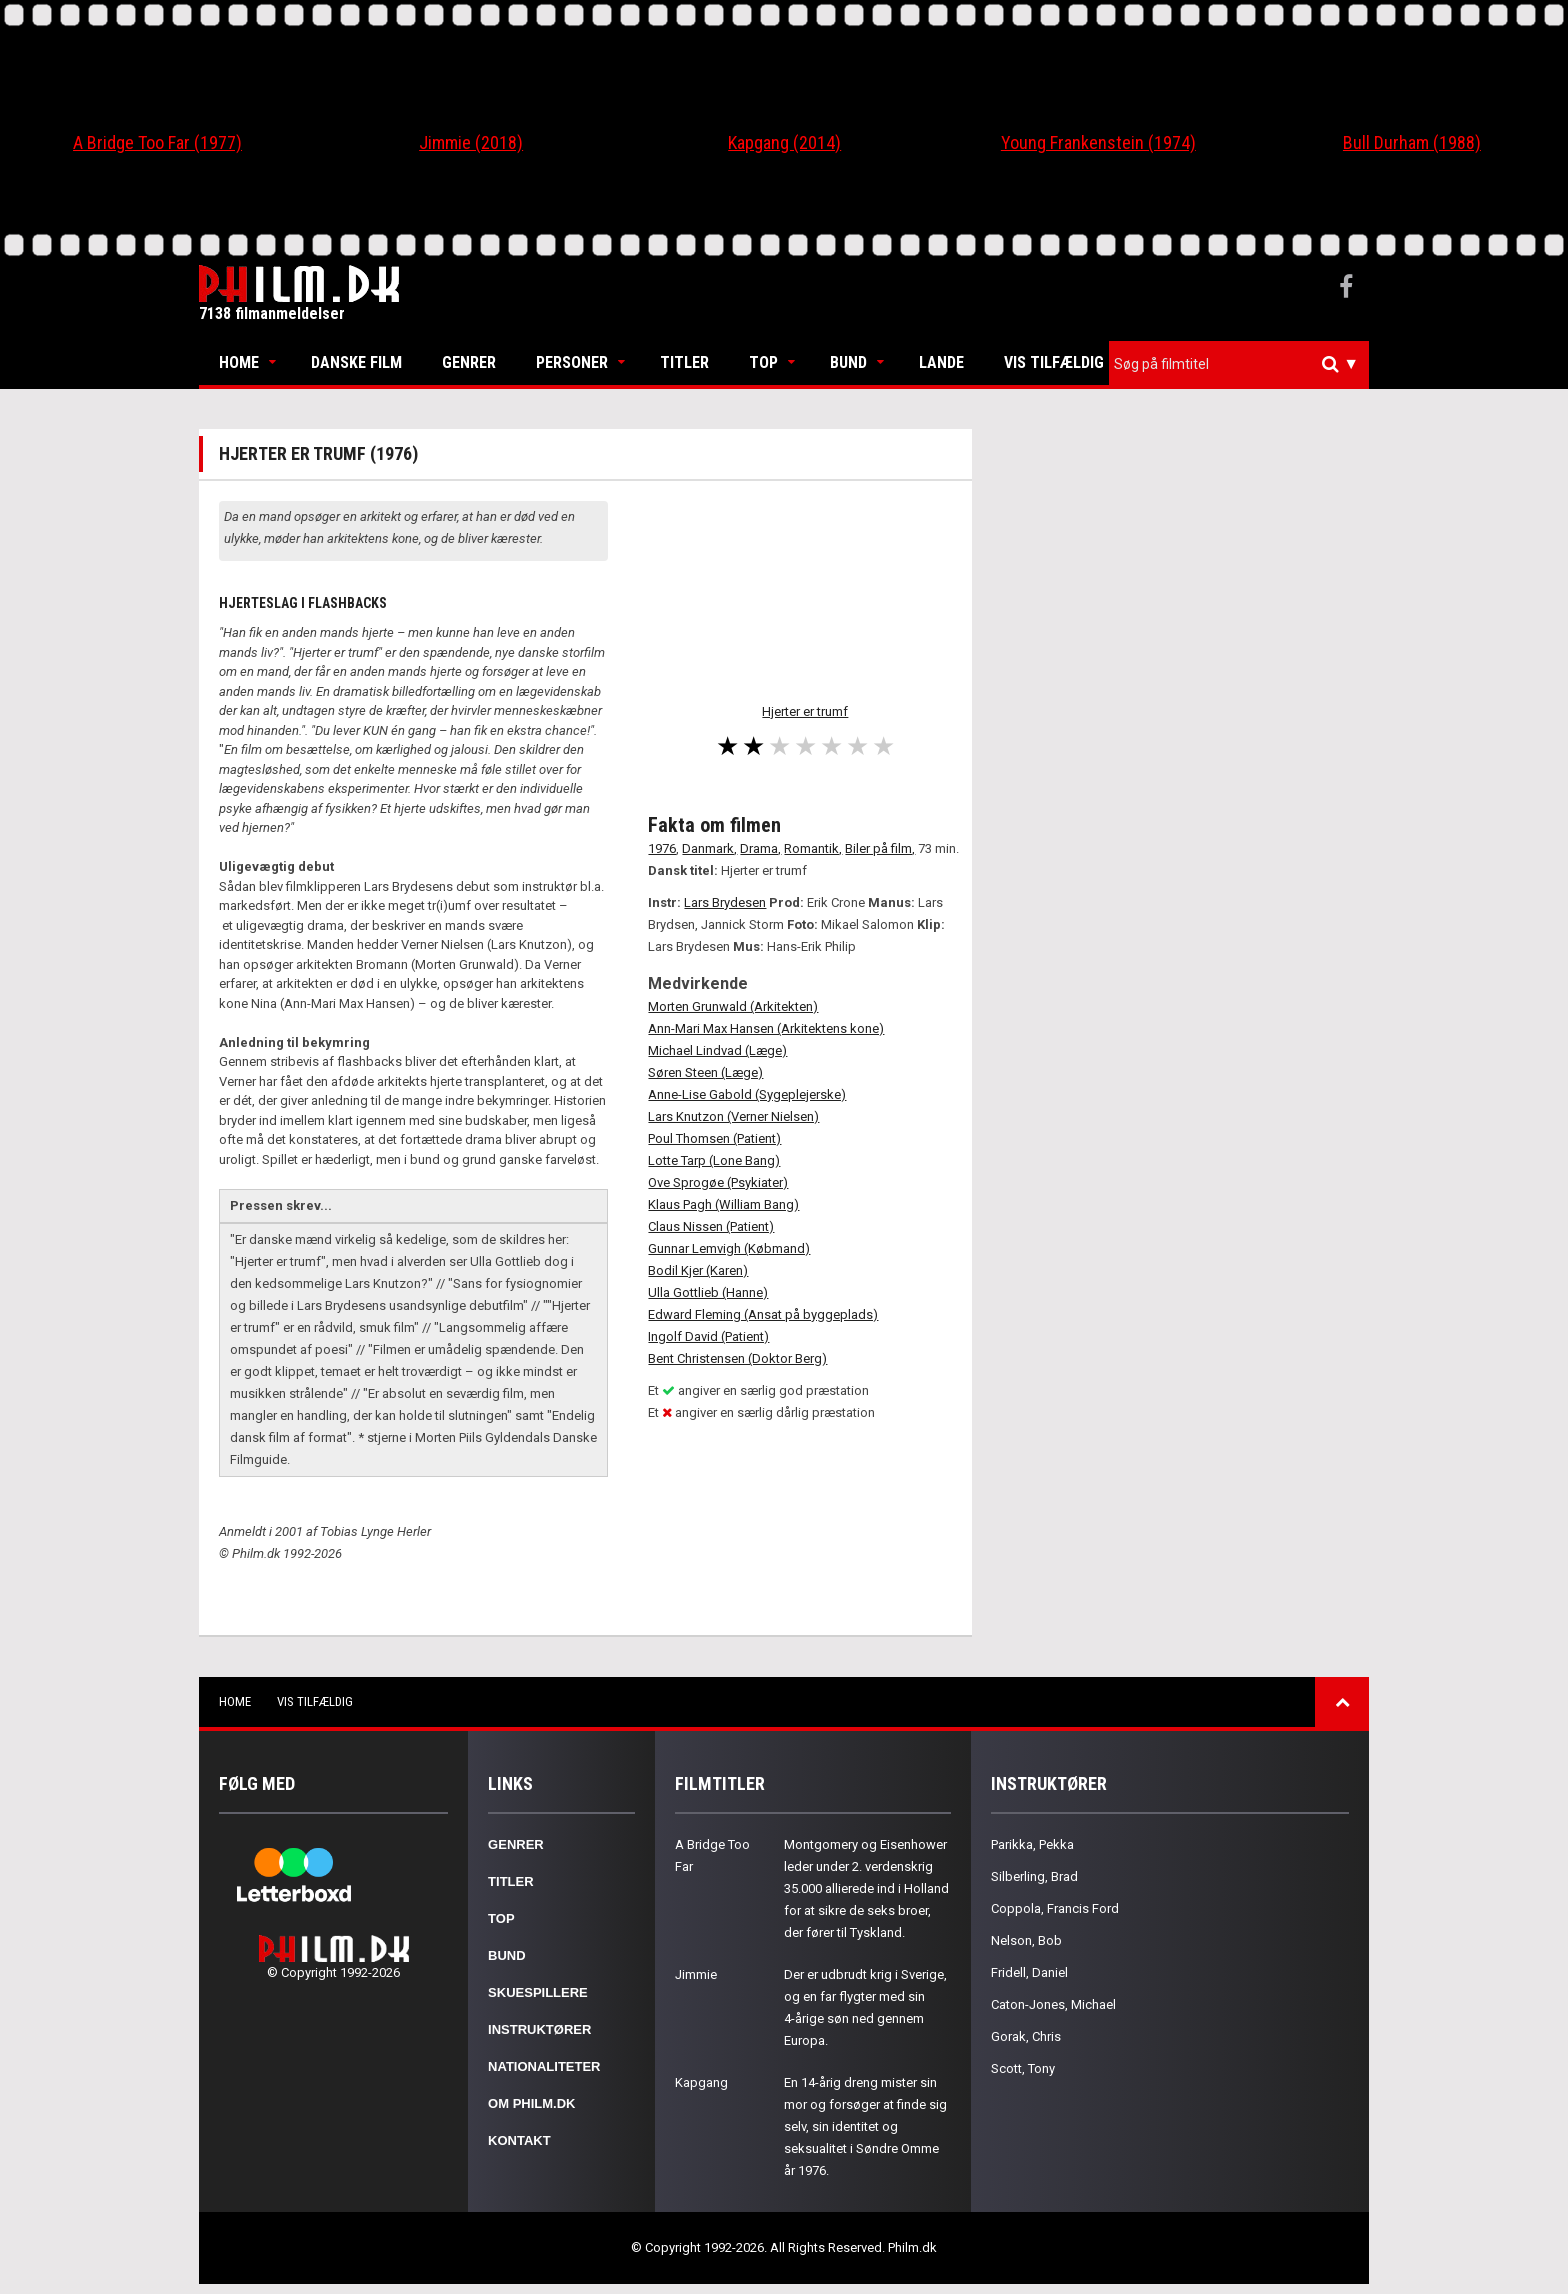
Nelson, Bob (1026, 1940)
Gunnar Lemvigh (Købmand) (729, 1248)
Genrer (469, 362)
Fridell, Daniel (1029, 1972)
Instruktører (539, 2029)
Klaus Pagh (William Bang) (723, 1204)
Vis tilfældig (1054, 362)
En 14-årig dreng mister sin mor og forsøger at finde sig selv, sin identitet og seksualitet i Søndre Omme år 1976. (865, 2126)
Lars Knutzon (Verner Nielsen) (733, 1116)
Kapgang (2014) (784, 142)
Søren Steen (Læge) (705, 1072)
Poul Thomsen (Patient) (714, 1138)
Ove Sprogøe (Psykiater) (718, 1182)
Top (763, 362)
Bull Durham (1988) (1412, 142)
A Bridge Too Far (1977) (157, 142)
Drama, (760, 848)
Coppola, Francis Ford (1055, 1908)
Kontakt (519, 2140)
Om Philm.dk (531, 2103)
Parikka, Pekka (1032, 1844)
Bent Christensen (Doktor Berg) (737, 1358)
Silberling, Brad (1034, 1876)
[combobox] (1239, 364)
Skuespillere (538, 1992)
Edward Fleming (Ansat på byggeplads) (763, 1314)
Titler (684, 362)
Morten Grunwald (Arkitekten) (733, 1006)
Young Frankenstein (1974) (1098, 142)
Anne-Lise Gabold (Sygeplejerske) (747, 1094)
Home (239, 362)
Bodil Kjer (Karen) (698, 1270)
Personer (572, 362)
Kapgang (701, 2082)
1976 (662, 848)
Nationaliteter (544, 2066)
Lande (941, 362)
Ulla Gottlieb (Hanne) (708, 1292)
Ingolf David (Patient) (708, 1336)
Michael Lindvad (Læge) (717, 1050)
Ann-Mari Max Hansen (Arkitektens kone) (766, 1028)
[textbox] (1244, 364)
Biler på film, (880, 848)
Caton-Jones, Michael (1053, 2004)
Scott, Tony (1023, 2068)
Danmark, (709, 848)
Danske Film (356, 362)
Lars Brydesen (725, 902)
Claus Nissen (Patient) (711, 1226)
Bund (848, 362)
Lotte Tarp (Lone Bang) (714, 1160)
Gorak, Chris (1026, 2036)
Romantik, (813, 848)
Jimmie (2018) (471, 142)
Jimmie (696, 1974)
